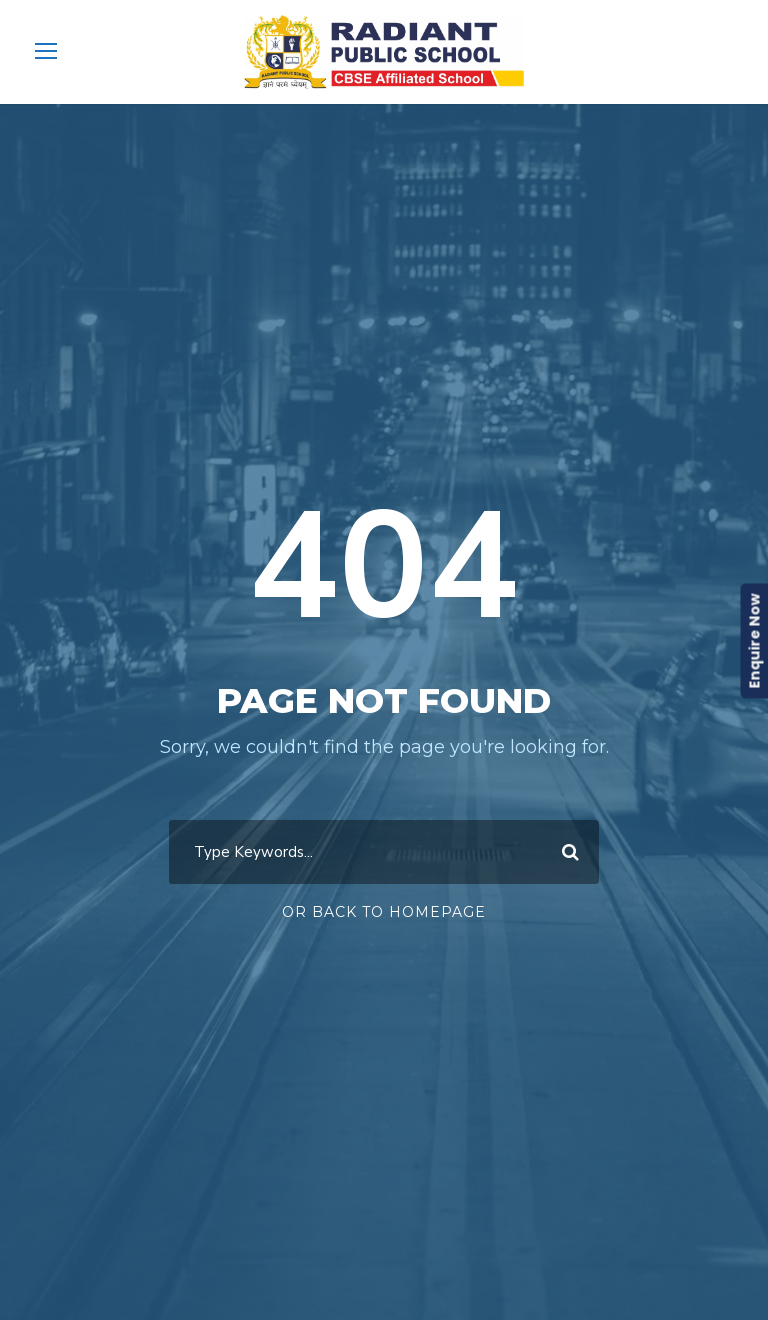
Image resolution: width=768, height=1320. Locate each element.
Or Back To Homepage (384, 912)
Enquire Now (754, 641)
